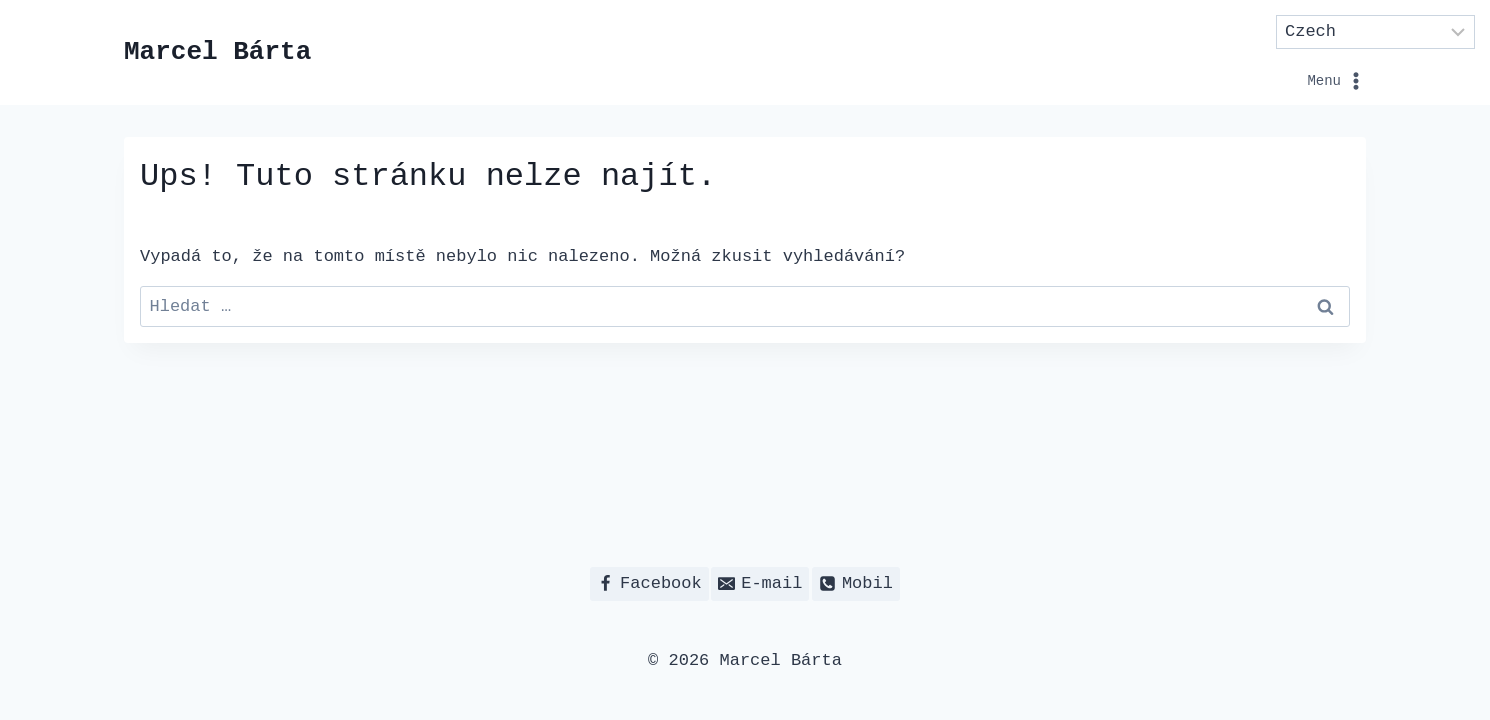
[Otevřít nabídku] (1266, 52)
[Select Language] (1376, 32)
